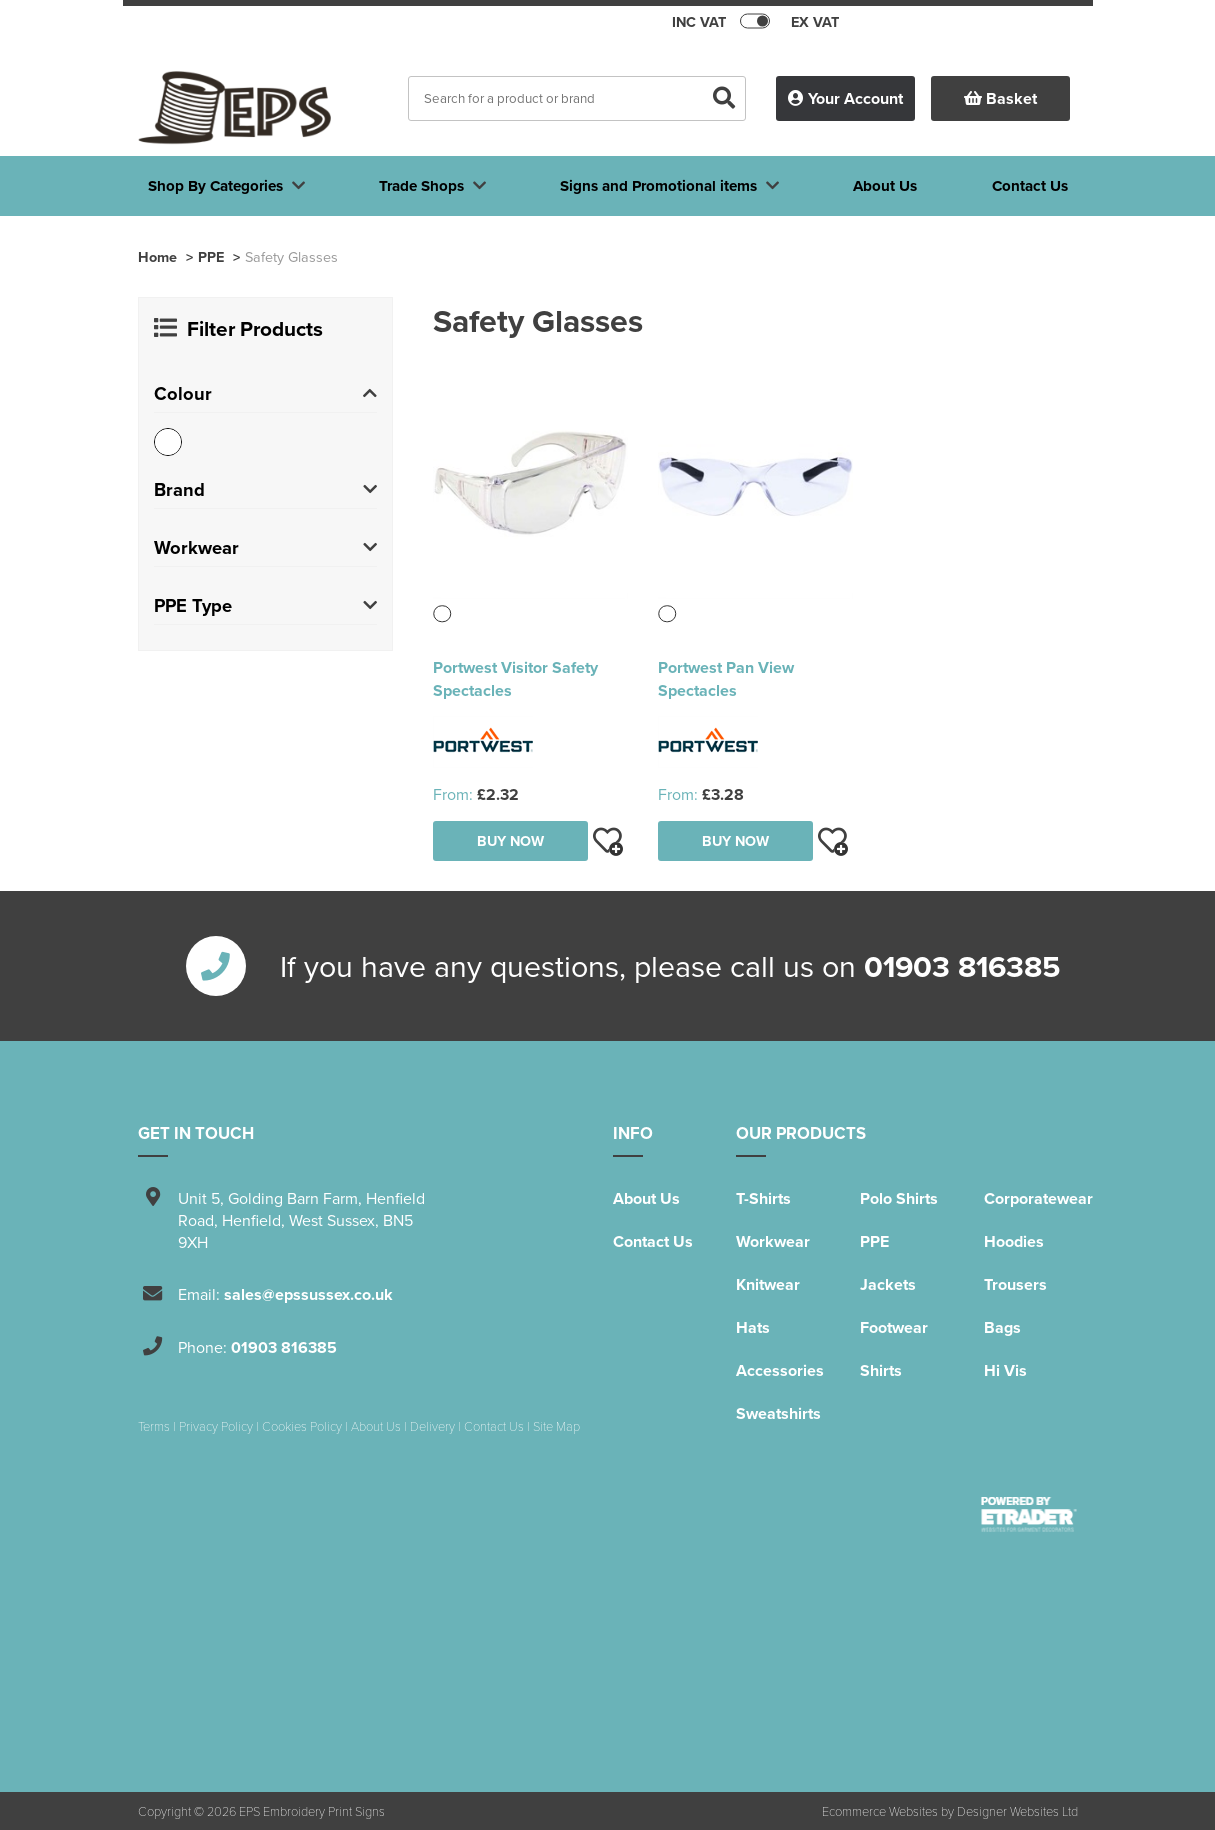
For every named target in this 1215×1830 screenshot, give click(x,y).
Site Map (556, 1426)
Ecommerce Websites (880, 1811)
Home (157, 256)
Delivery (432, 1426)
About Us (646, 1198)
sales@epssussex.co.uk (308, 1294)
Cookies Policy (302, 1426)
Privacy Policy (216, 1426)
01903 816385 (962, 966)
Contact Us (653, 1241)
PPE (211, 256)
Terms (154, 1426)
